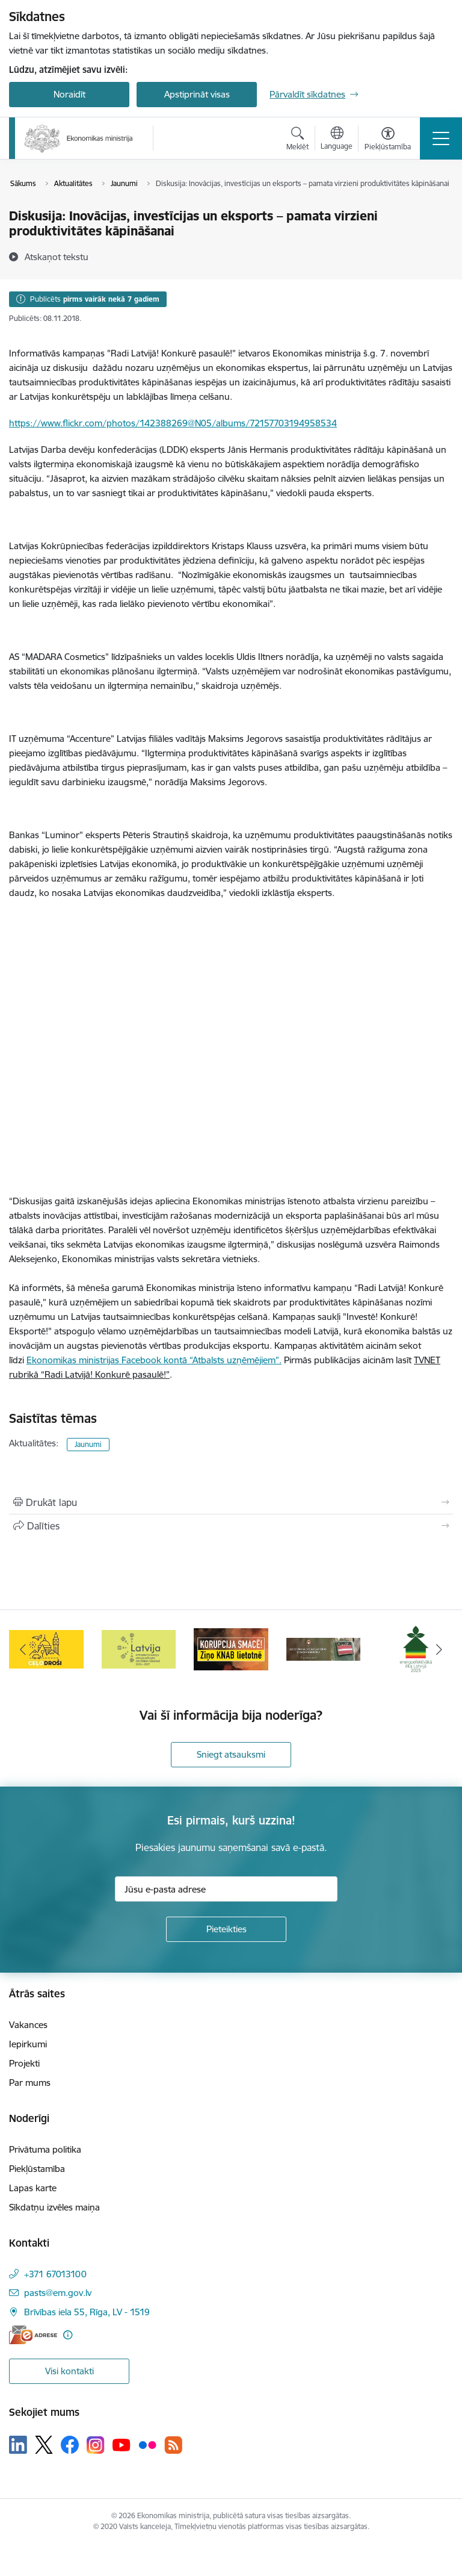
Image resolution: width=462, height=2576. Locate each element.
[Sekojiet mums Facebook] (70, 2445)
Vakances (28, 2024)
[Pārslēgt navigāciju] (441, 138)
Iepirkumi (28, 2044)
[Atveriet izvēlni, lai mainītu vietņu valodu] (337, 140)
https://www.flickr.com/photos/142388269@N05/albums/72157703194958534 (173, 423)
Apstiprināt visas (197, 94)
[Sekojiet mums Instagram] (96, 2445)
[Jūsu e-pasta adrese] (226, 1889)
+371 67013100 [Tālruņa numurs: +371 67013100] (55, 2274)
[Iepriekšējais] (23, 1649)
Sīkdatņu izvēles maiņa (54, 2207)
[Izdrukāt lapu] (231, 1502)
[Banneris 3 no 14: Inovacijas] (46, 1648)
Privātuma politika (45, 2149)
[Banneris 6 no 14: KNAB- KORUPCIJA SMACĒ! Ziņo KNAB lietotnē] (323, 1648)
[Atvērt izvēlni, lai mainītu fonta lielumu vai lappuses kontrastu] (388, 140)
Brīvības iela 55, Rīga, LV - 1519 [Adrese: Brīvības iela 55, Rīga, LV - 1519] (87, 2312)
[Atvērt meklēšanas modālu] (297, 140)
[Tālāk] (439, 1649)
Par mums (30, 2082)
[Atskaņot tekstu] (56, 256)
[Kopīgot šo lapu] (231, 1525)
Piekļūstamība (37, 2168)
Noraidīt (69, 94)
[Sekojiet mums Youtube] (121, 2444)
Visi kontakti (69, 2371)
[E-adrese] (33, 2335)
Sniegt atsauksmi (231, 1754)
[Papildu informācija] (67, 2334)
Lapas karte (33, 2188)
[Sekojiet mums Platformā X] (44, 2445)
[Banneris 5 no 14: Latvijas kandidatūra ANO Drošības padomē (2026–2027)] (231, 1648)
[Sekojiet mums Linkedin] (18, 2445)
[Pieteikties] (226, 1929)
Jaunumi (88, 1444)
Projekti (24, 2063)
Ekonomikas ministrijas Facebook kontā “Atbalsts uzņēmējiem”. (154, 1360)
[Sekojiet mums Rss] (173, 2445)
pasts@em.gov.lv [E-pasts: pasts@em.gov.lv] (57, 2292)
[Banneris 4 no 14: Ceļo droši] (139, 1648)
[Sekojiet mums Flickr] (147, 2444)
